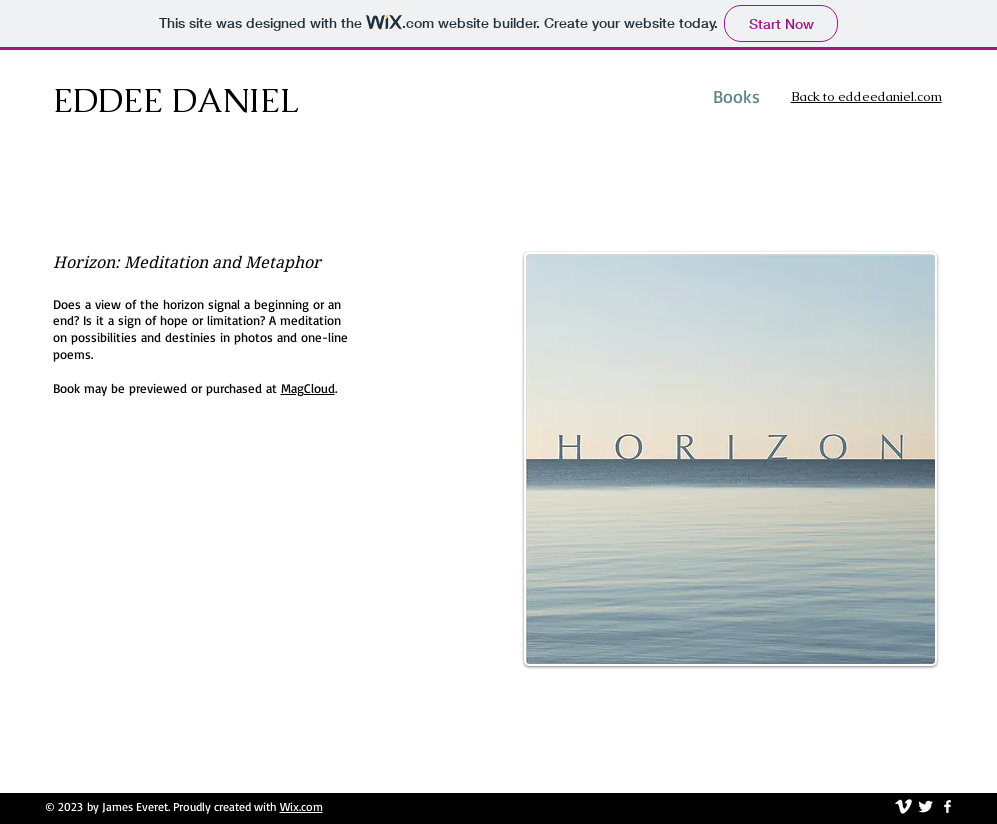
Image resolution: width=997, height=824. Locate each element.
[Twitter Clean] (925, 806)
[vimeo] (903, 806)
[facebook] (947, 806)
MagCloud (308, 388)
